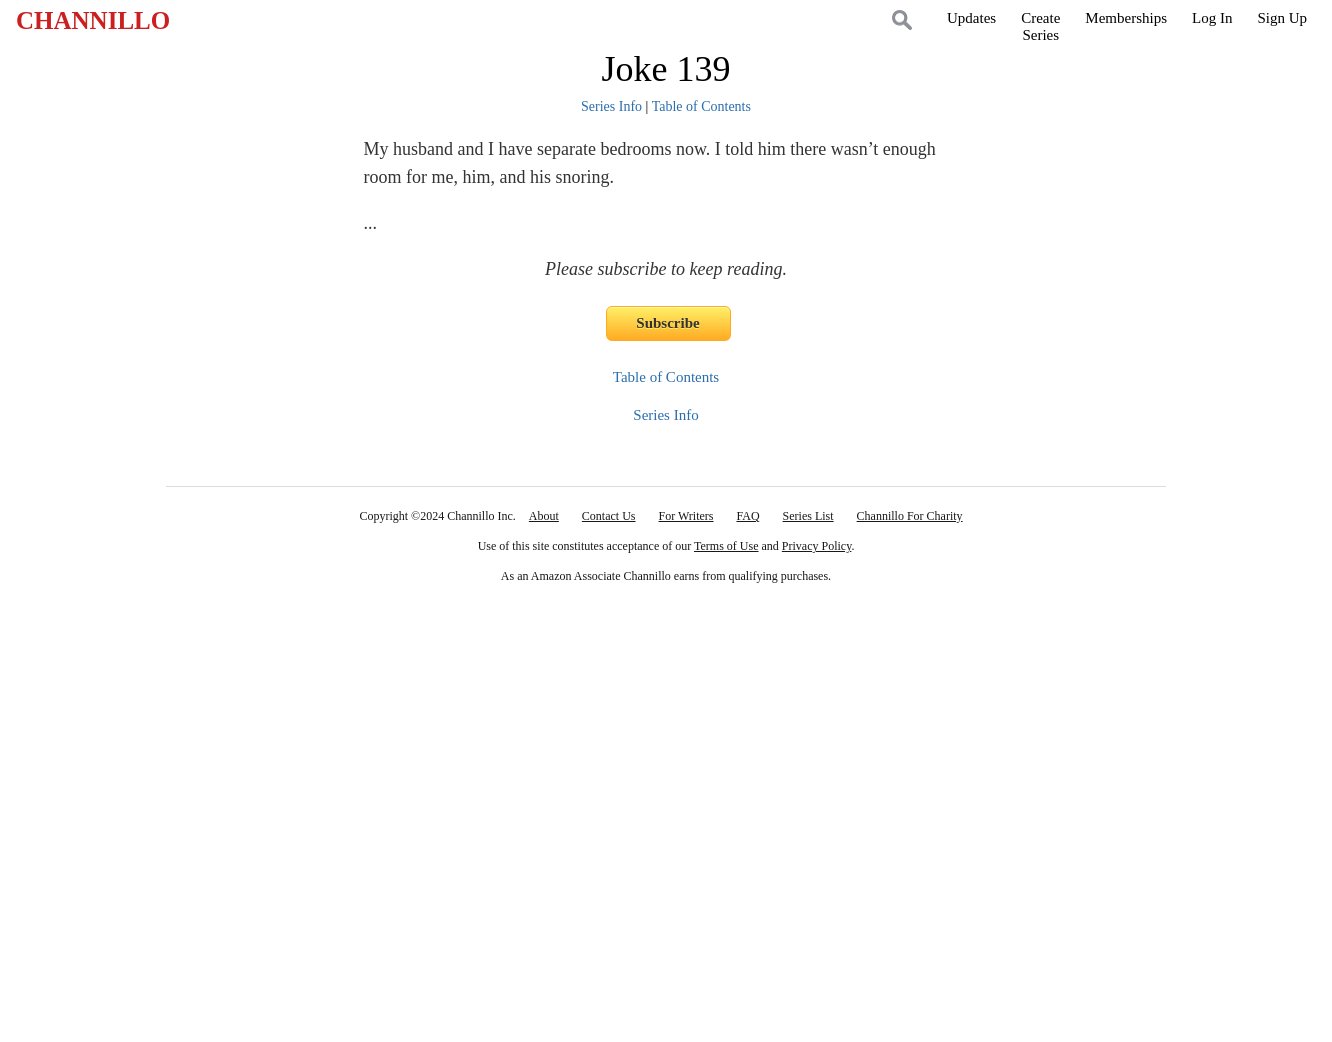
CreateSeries (1040, 26)
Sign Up (1282, 18)
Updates (971, 18)
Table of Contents (701, 106)
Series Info (611, 106)
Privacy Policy (817, 546)
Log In (1212, 18)
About (544, 516)
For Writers (686, 516)
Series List (808, 516)
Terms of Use (726, 546)
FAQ (747, 516)
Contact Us (609, 516)
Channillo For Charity (910, 516)
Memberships (1126, 18)
